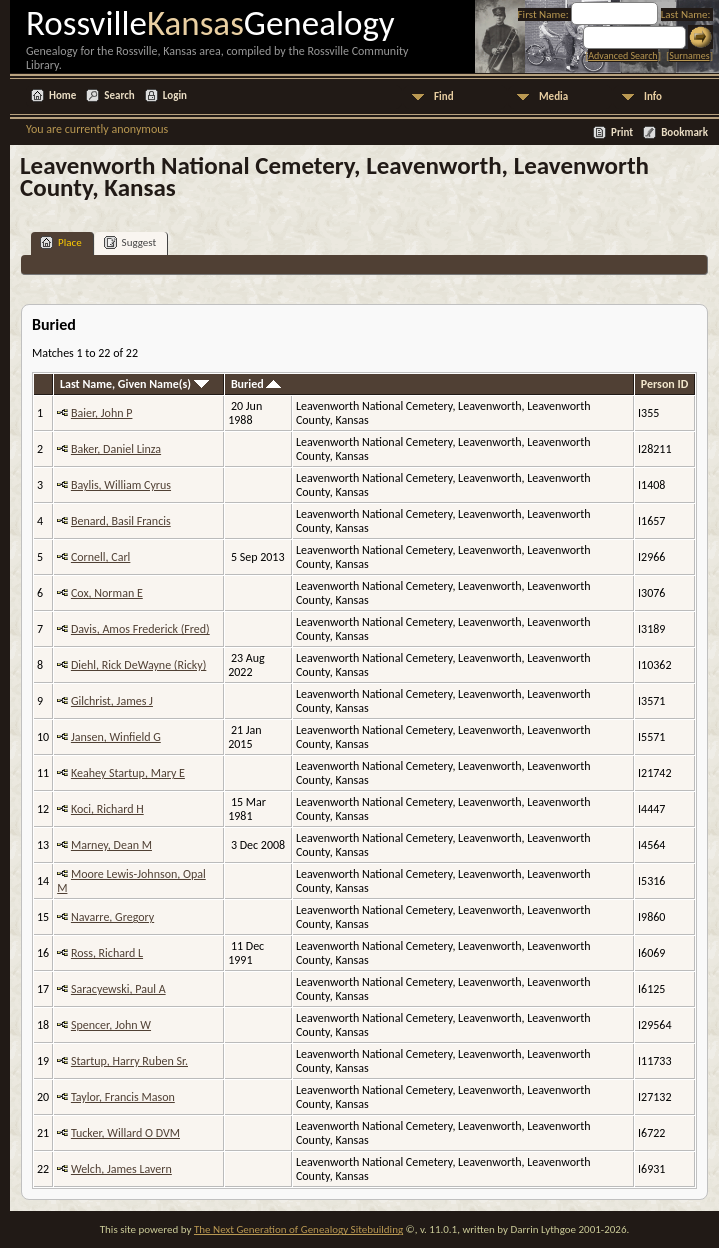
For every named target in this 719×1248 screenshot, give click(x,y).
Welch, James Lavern (121, 1169)
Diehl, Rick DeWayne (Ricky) (138, 665)
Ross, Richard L (107, 953)
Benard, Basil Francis (121, 521)
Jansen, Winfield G (116, 737)
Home (62, 95)
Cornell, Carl (100, 557)
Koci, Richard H (107, 809)
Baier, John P (102, 413)
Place (61, 242)
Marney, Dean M (111, 845)
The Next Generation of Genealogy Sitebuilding (298, 1229)
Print (622, 132)
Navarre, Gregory (112, 917)
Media (553, 96)
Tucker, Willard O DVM (125, 1133)
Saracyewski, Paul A (118, 989)
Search (119, 95)
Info (653, 96)
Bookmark (684, 132)
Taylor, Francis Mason (123, 1097)
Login (175, 95)
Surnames (689, 55)
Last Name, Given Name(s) (134, 384)
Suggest (130, 242)
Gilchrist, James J (112, 701)
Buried (256, 384)
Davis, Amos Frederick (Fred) (140, 629)
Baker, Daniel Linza (116, 449)
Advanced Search (622, 55)
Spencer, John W (111, 1025)
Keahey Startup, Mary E (128, 773)
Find (444, 96)
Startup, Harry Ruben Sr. (129, 1061)
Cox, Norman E (107, 593)
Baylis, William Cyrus (121, 485)
